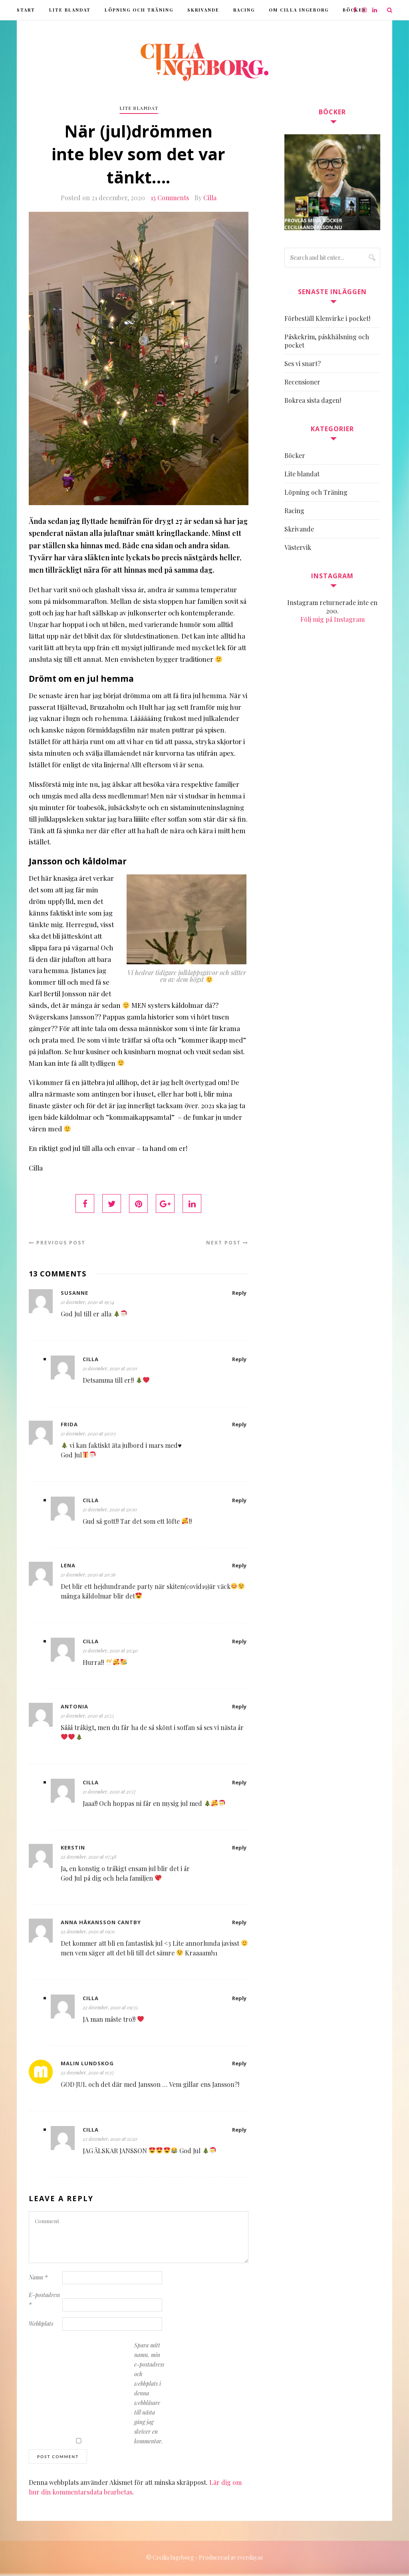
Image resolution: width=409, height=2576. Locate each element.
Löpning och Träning (139, 10)
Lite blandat (70, 10)
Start (26, 10)
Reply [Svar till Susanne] (239, 1294)
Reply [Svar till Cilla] (239, 1360)
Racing (244, 10)
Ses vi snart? (302, 363)
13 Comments (170, 199)
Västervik (297, 547)
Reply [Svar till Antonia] (239, 1708)
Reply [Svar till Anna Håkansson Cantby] (239, 1923)
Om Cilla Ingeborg (299, 10)
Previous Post (57, 1244)
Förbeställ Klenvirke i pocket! (327, 318)
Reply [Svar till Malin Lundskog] (239, 2064)
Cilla (209, 199)
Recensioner (302, 382)
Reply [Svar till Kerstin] (239, 1849)
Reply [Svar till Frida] (239, 1425)
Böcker (294, 455)
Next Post (227, 1244)
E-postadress (44, 2301)
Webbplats (41, 2325)
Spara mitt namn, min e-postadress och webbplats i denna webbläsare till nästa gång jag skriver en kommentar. (149, 2395)
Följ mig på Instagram (332, 619)
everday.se (250, 2559)
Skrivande (203, 10)
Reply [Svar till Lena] (239, 1567)
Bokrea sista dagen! (312, 400)
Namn (38, 2279)
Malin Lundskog (87, 2064)
